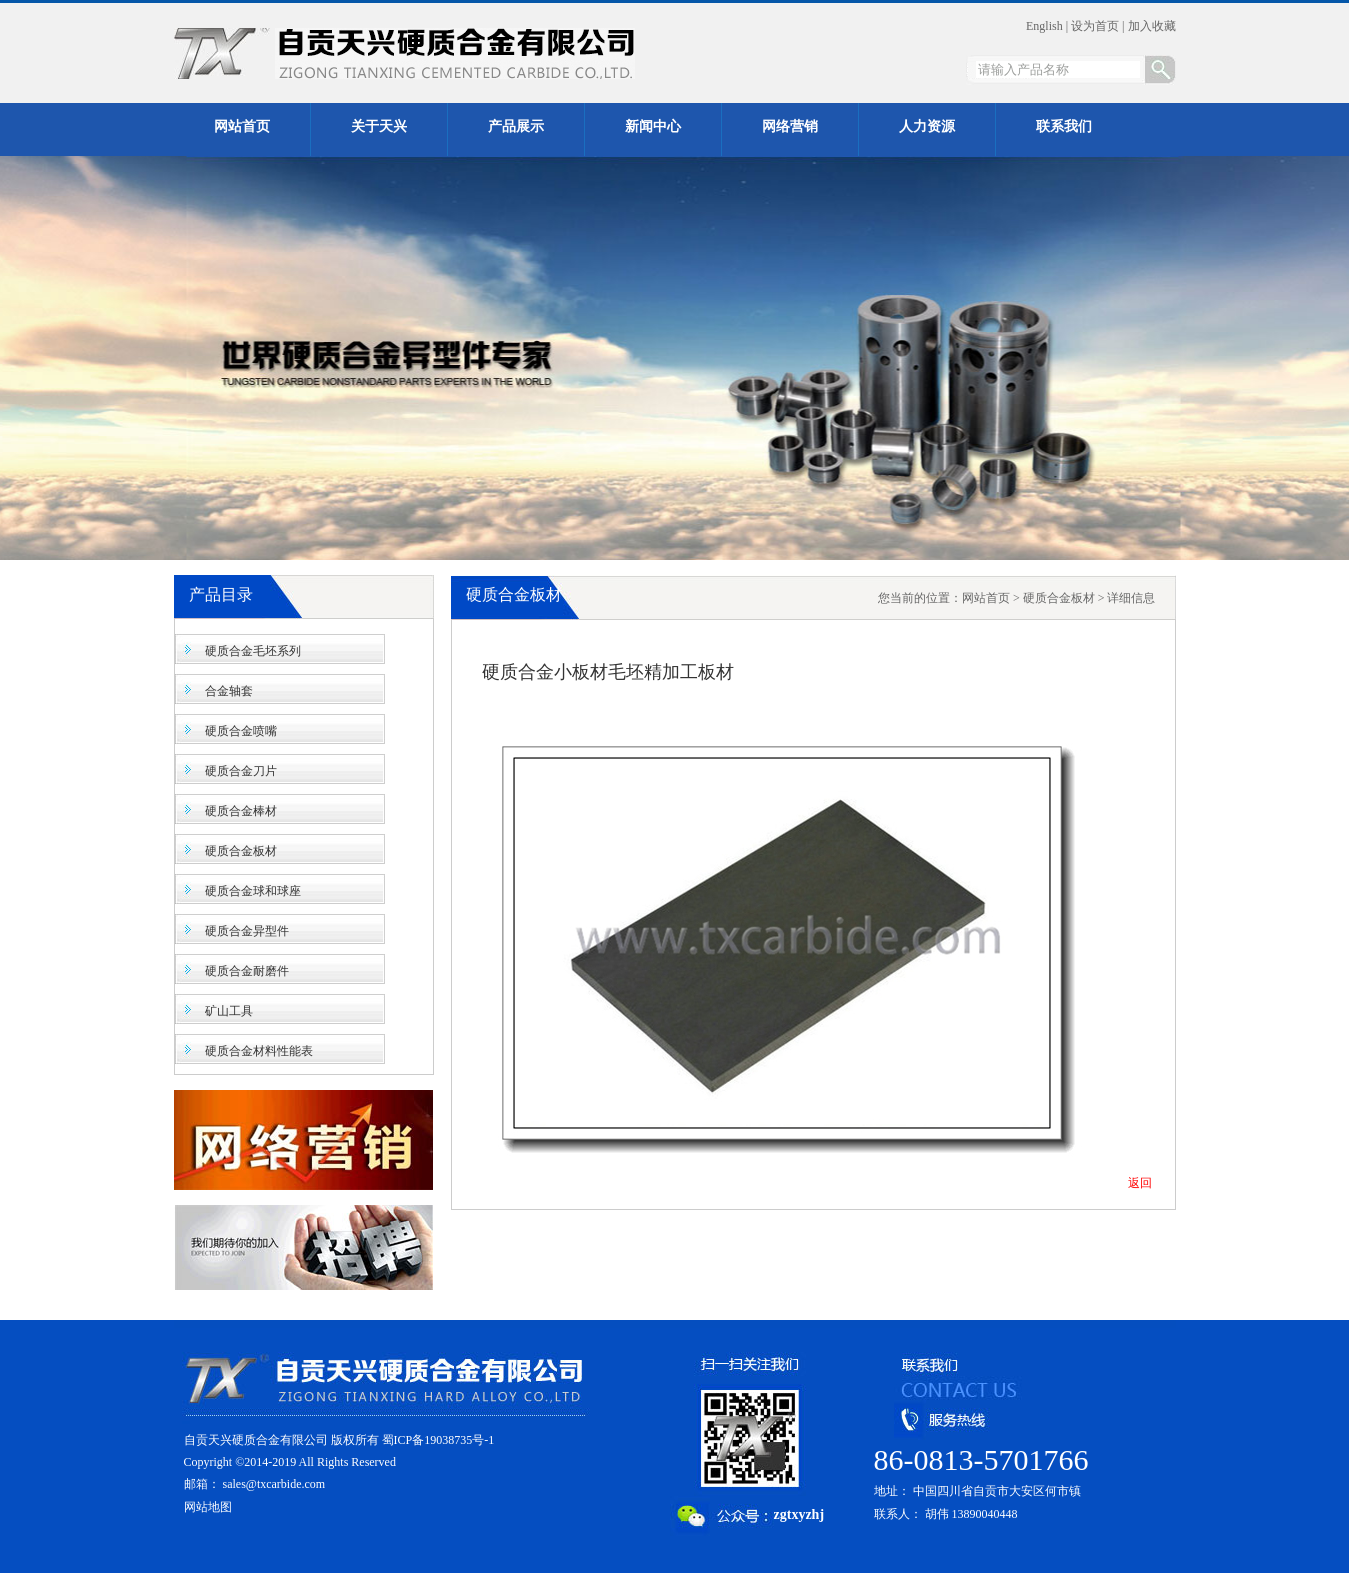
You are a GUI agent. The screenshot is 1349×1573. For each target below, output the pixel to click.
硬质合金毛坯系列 (253, 651)
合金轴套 (229, 691)
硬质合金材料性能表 (259, 1051)
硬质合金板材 (241, 851)
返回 (1140, 1183)
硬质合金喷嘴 (241, 731)
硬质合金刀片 (241, 771)
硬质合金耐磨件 (247, 971)
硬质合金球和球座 (253, 891)
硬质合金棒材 (241, 811)
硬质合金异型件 (247, 931)
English (1044, 26)
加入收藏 (1152, 26)
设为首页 (1095, 26)
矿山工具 (229, 1011)
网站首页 (986, 598)
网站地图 (208, 1507)
